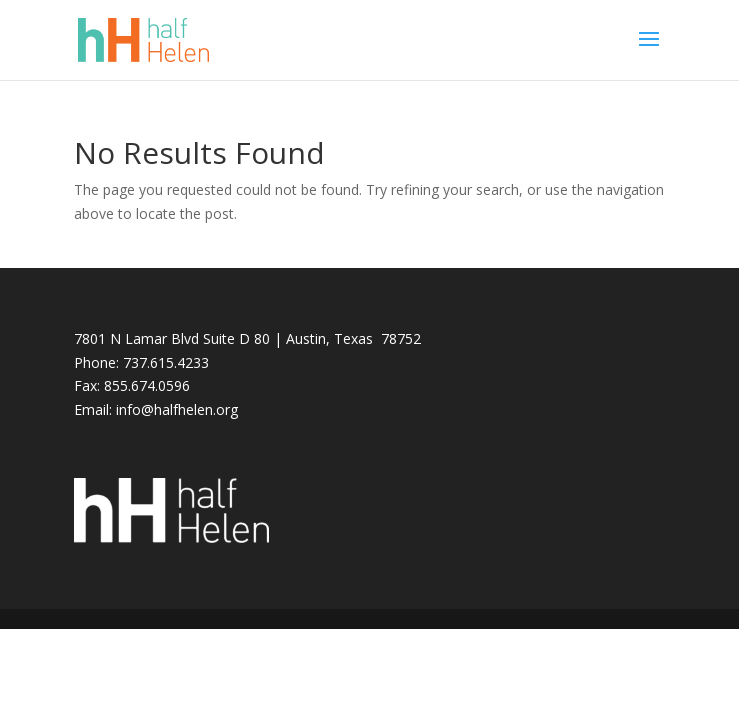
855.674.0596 (147, 385)
